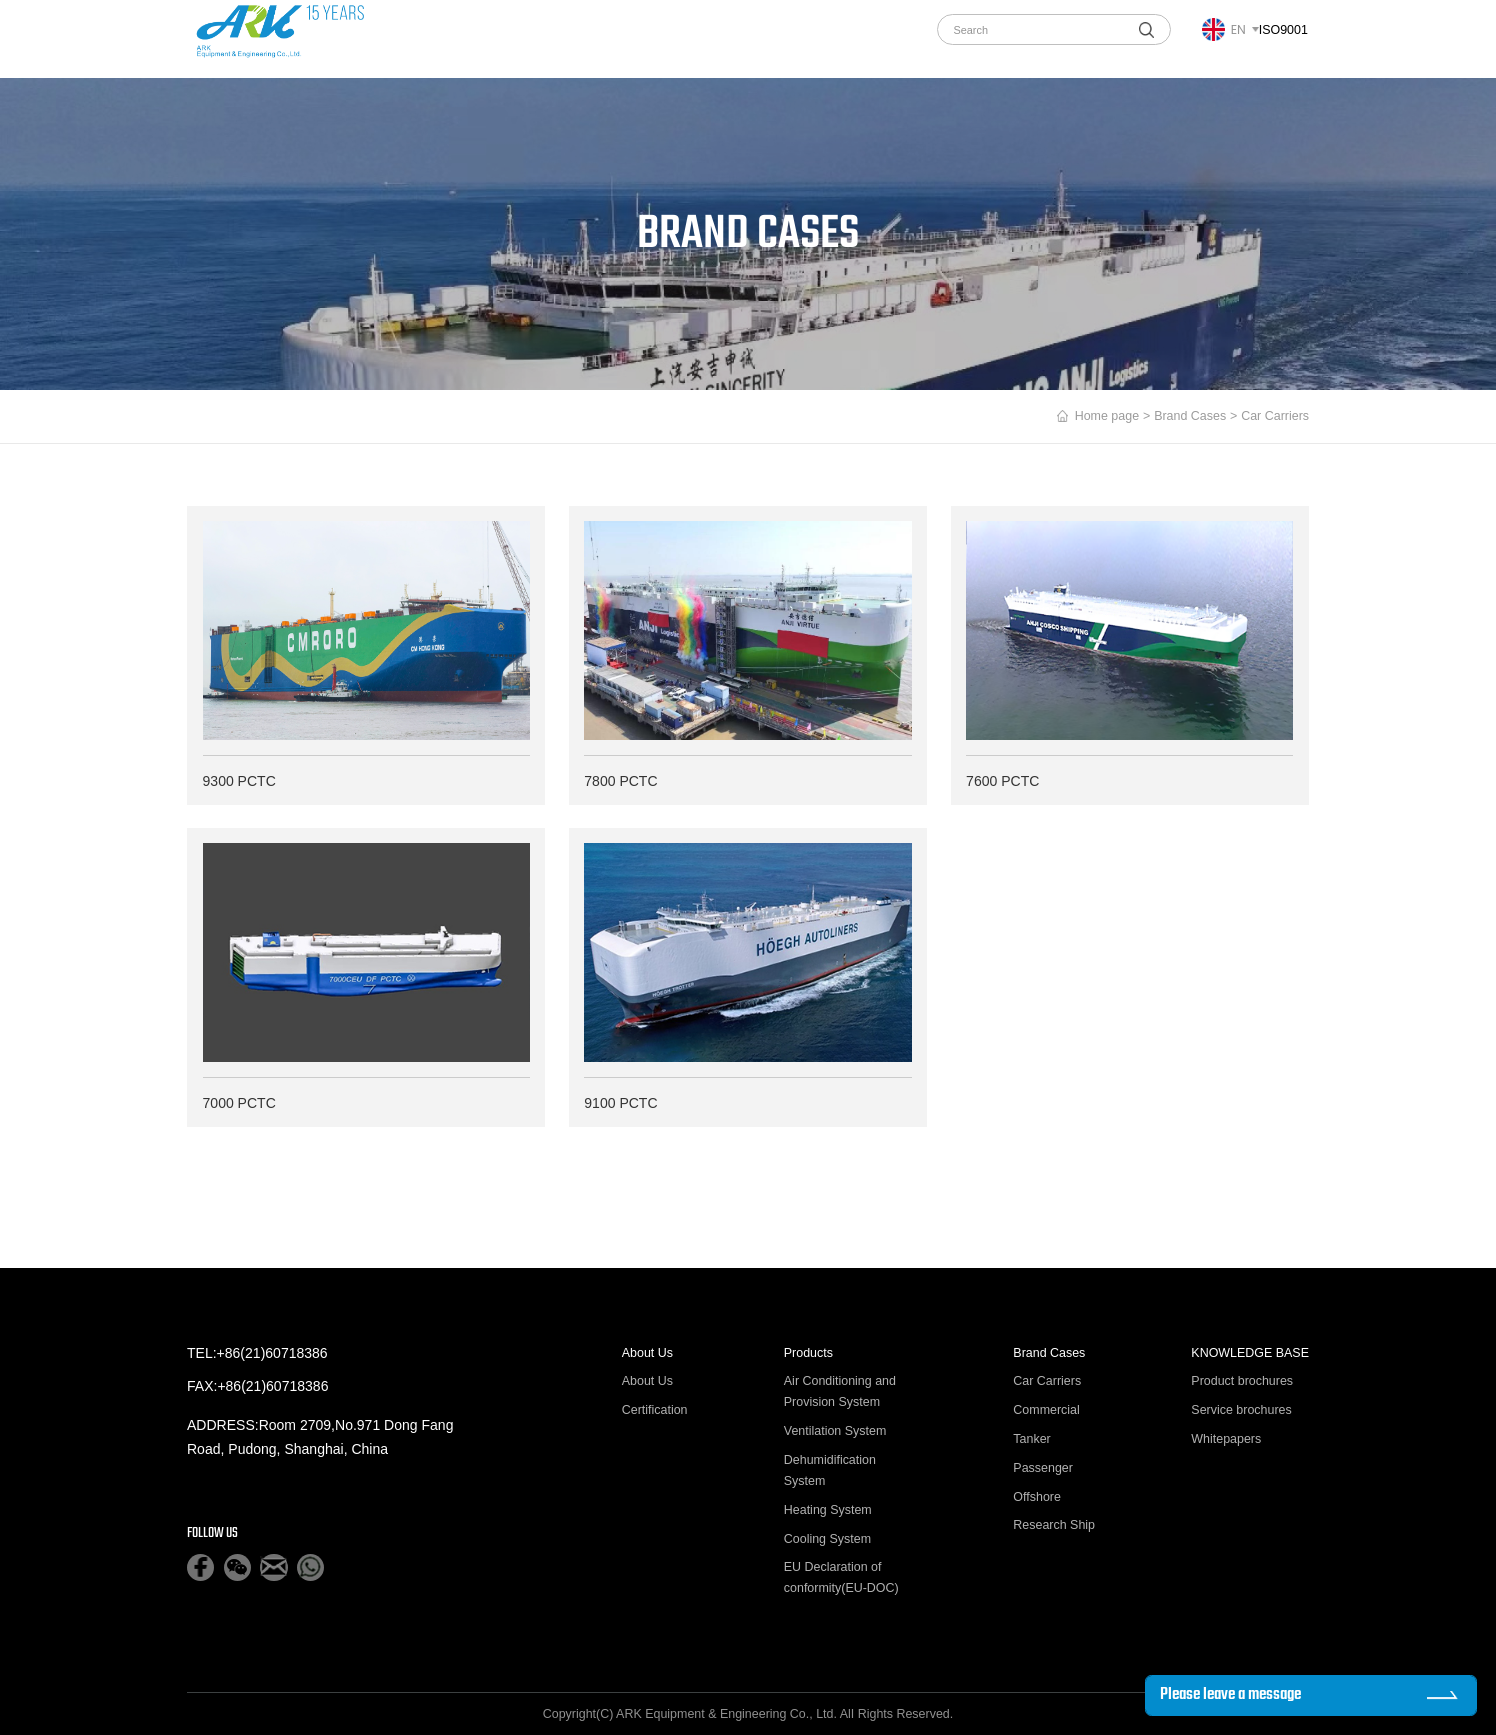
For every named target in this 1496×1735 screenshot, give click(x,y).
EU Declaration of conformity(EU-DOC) (841, 1578)
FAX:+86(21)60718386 (257, 1386)
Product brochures (1242, 1381)
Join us (795, 38)
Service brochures (1241, 1410)
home (389, 38)
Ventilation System (835, 1431)
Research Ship (1054, 1526)
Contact (873, 38)
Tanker (1031, 1439)
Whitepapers (1226, 1439)
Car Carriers (1047, 1381)
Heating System (828, 1510)
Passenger (1043, 1468)
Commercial (1046, 1410)
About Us (456, 38)
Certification (655, 1410)
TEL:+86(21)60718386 (257, 1353)
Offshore (1037, 1497)
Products (543, 38)
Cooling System (827, 1539)
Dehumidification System (830, 1470)
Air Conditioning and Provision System (840, 1391)
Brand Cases (640, 38)
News (725, 38)
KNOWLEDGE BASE (1250, 1353)
